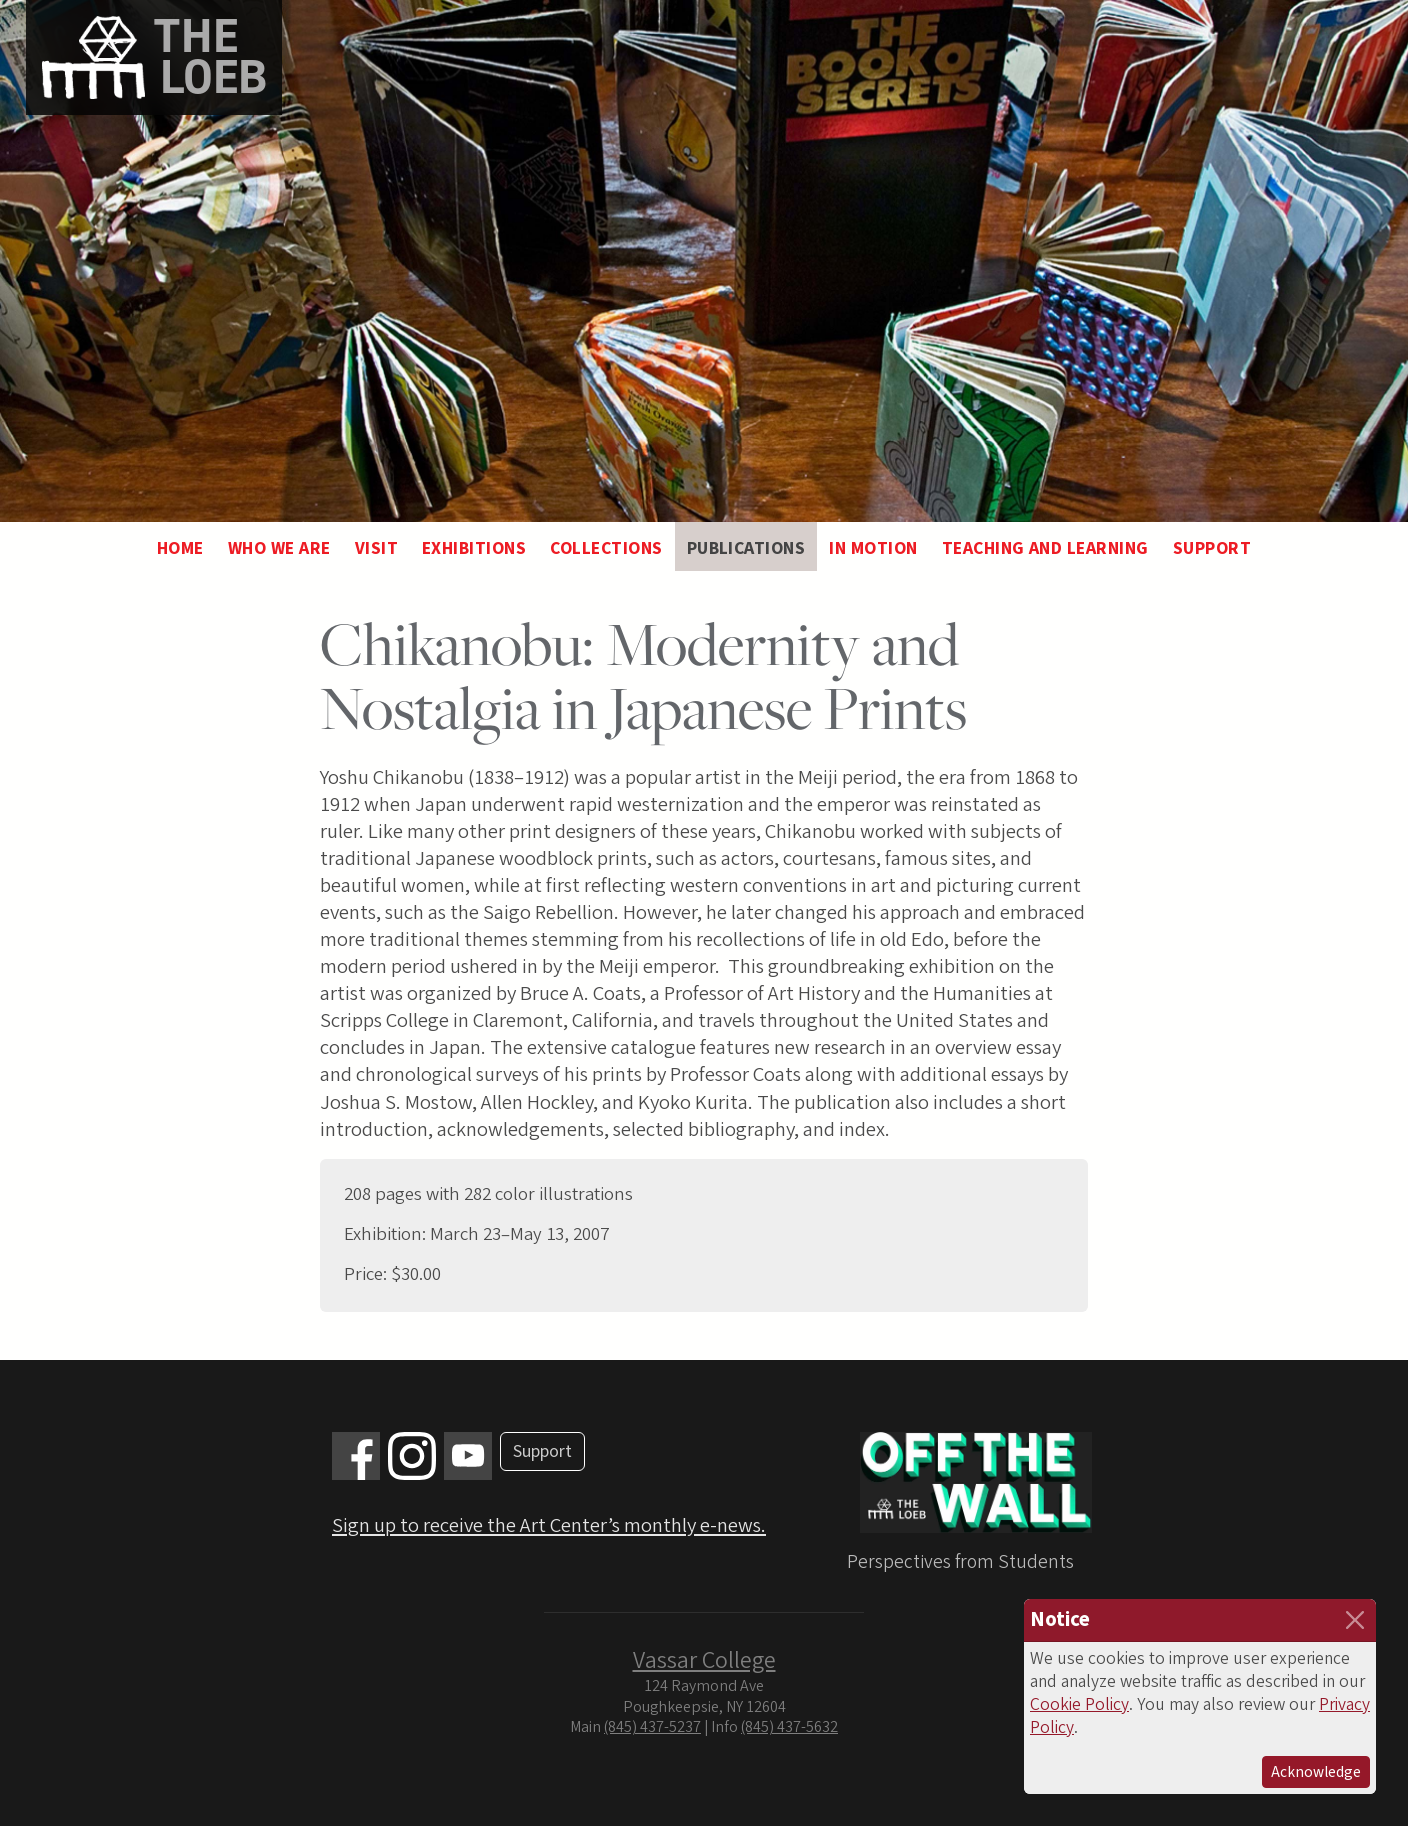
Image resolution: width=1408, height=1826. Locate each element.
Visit (376, 548)
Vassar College (704, 1660)
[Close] (1355, 1620)
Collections (606, 548)
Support (1212, 548)
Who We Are (279, 548)
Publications (746, 548)
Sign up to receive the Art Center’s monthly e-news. (549, 1525)
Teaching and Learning (1045, 548)
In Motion (873, 548)
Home (180, 548)
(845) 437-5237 (652, 1727)
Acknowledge (1316, 1772)
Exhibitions (474, 548)
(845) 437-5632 (789, 1727)
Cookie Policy (1079, 1704)
